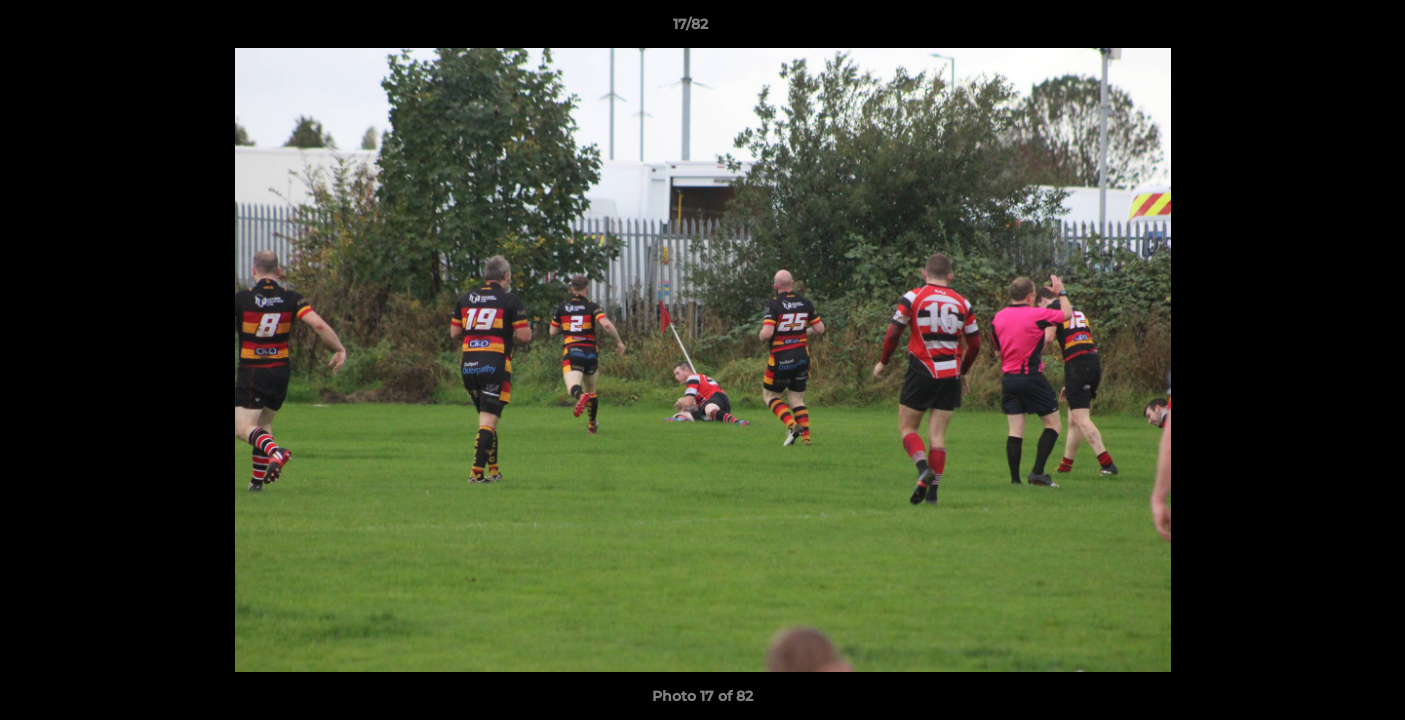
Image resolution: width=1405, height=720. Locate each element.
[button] (1321, 29)
